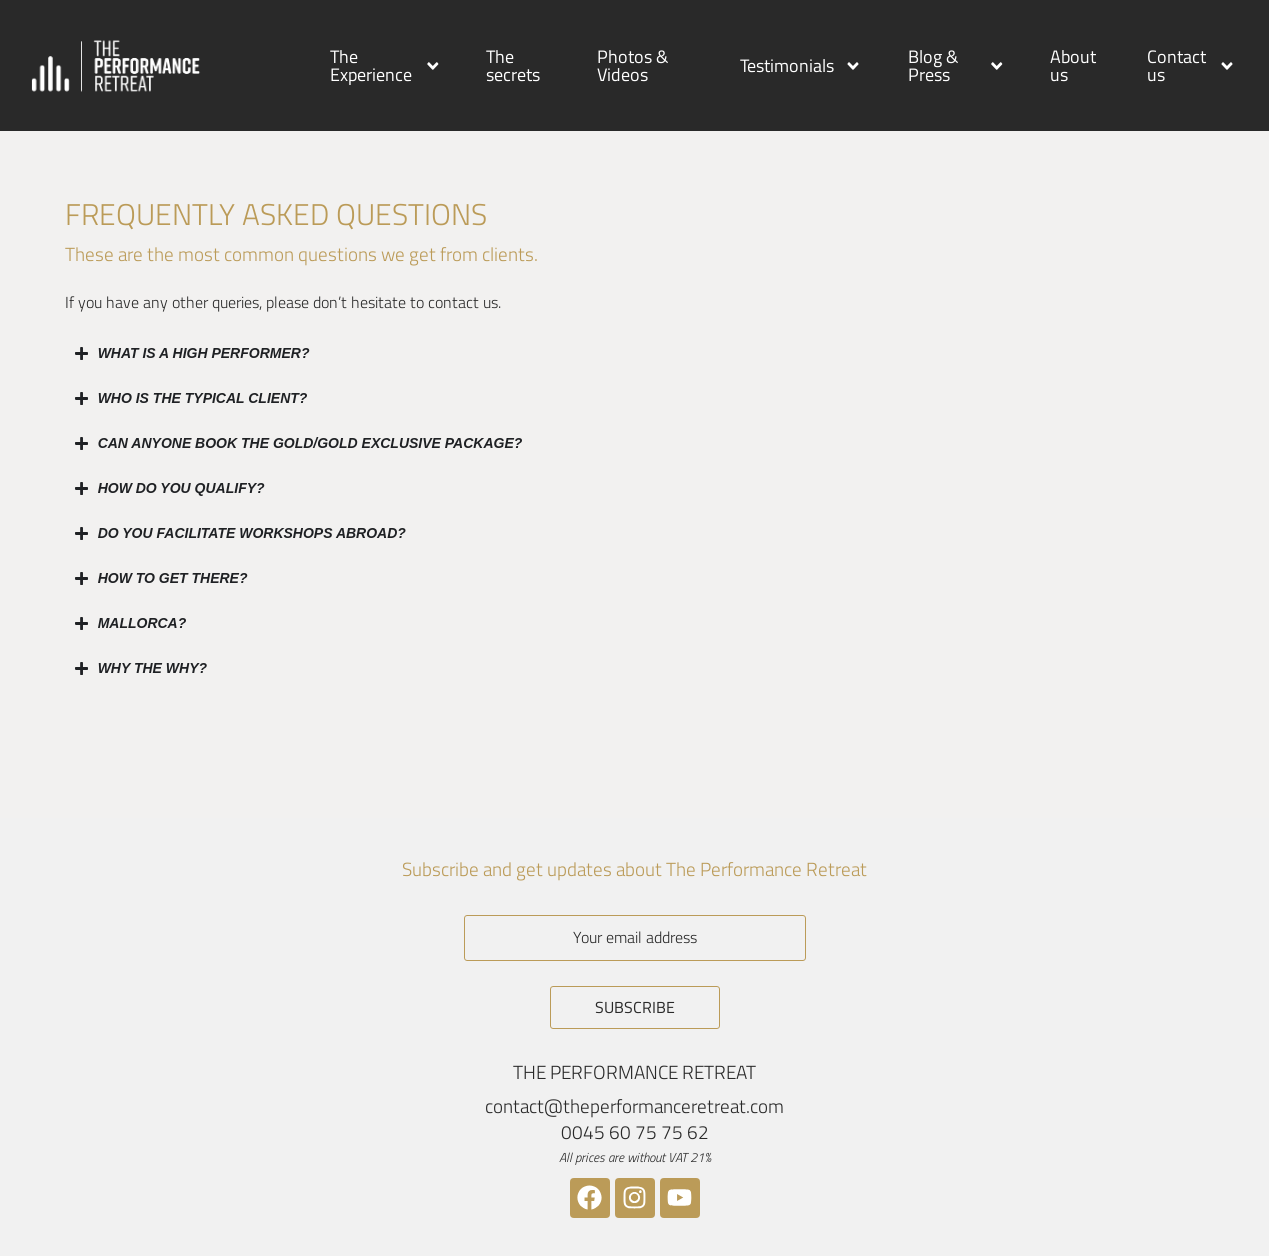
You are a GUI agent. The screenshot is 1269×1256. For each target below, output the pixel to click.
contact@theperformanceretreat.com (634, 1105)
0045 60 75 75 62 (635, 1131)
